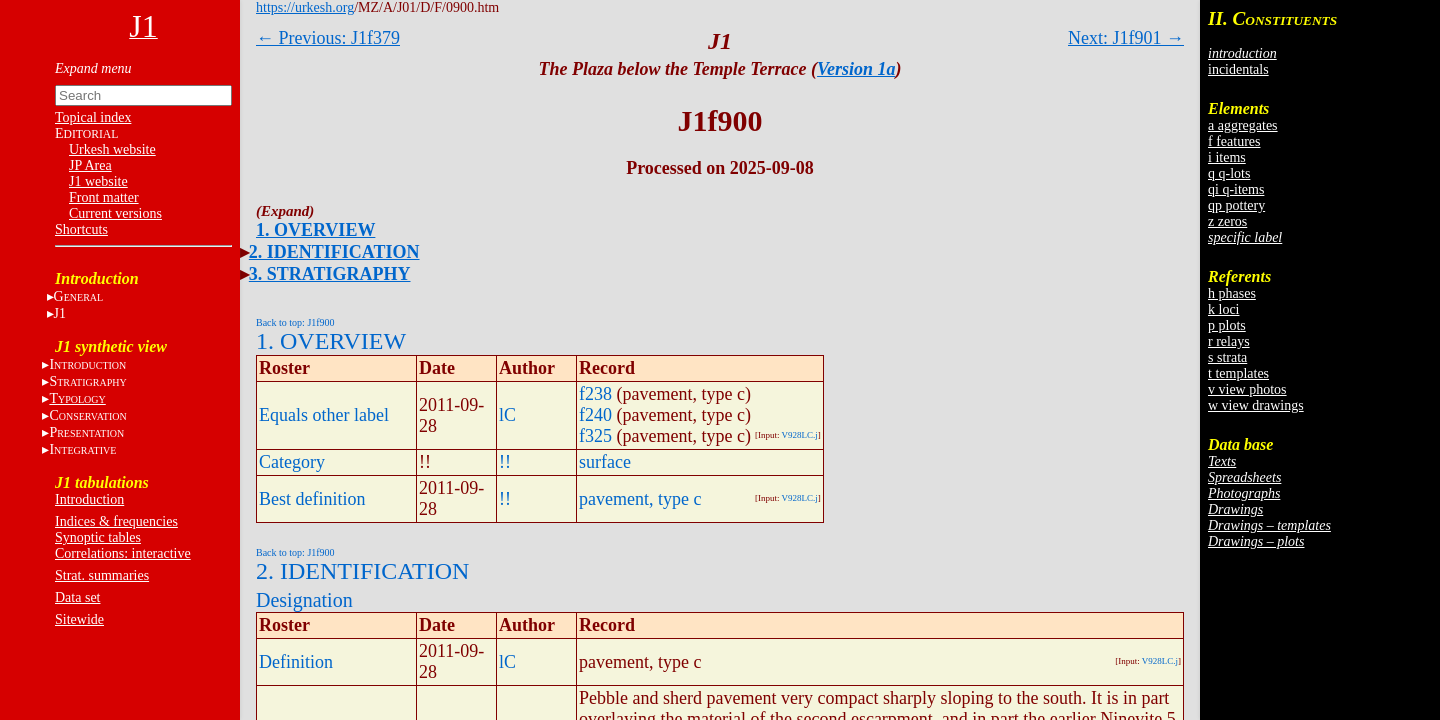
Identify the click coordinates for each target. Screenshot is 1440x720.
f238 (595, 394)
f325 (595, 436)
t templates (1238, 373)
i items (1227, 157)
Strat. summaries (102, 575)
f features (1234, 141)
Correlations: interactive (123, 553)
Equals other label (324, 415)
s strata (1227, 357)
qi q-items (1236, 189)
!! (505, 462)
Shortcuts (81, 229)
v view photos (1247, 389)
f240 (595, 415)
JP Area (90, 165)
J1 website (98, 181)
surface (605, 462)
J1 (60, 313)
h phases (1232, 293)
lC (507, 415)
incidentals (1238, 69)
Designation (304, 600)
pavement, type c (640, 499)
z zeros (1227, 221)
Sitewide (79, 619)
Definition (296, 662)
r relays (1229, 341)
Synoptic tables (98, 537)
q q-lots (1229, 173)
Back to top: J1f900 (295, 322)
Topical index (93, 117)
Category (292, 462)
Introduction (89, 499)
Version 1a (856, 69)
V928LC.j (800, 435)
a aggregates (1243, 125)
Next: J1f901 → (1126, 38)
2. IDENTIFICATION (334, 252)
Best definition (312, 499)
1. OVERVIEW (315, 230)
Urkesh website (112, 149)
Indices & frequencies (116, 521)
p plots (1227, 325)
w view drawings (1256, 405)
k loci (1224, 309)
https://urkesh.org (305, 7)
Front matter (104, 197)
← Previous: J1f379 (328, 38)
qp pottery (1236, 205)
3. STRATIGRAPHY (330, 274)
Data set (77, 597)
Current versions (115, 213)
